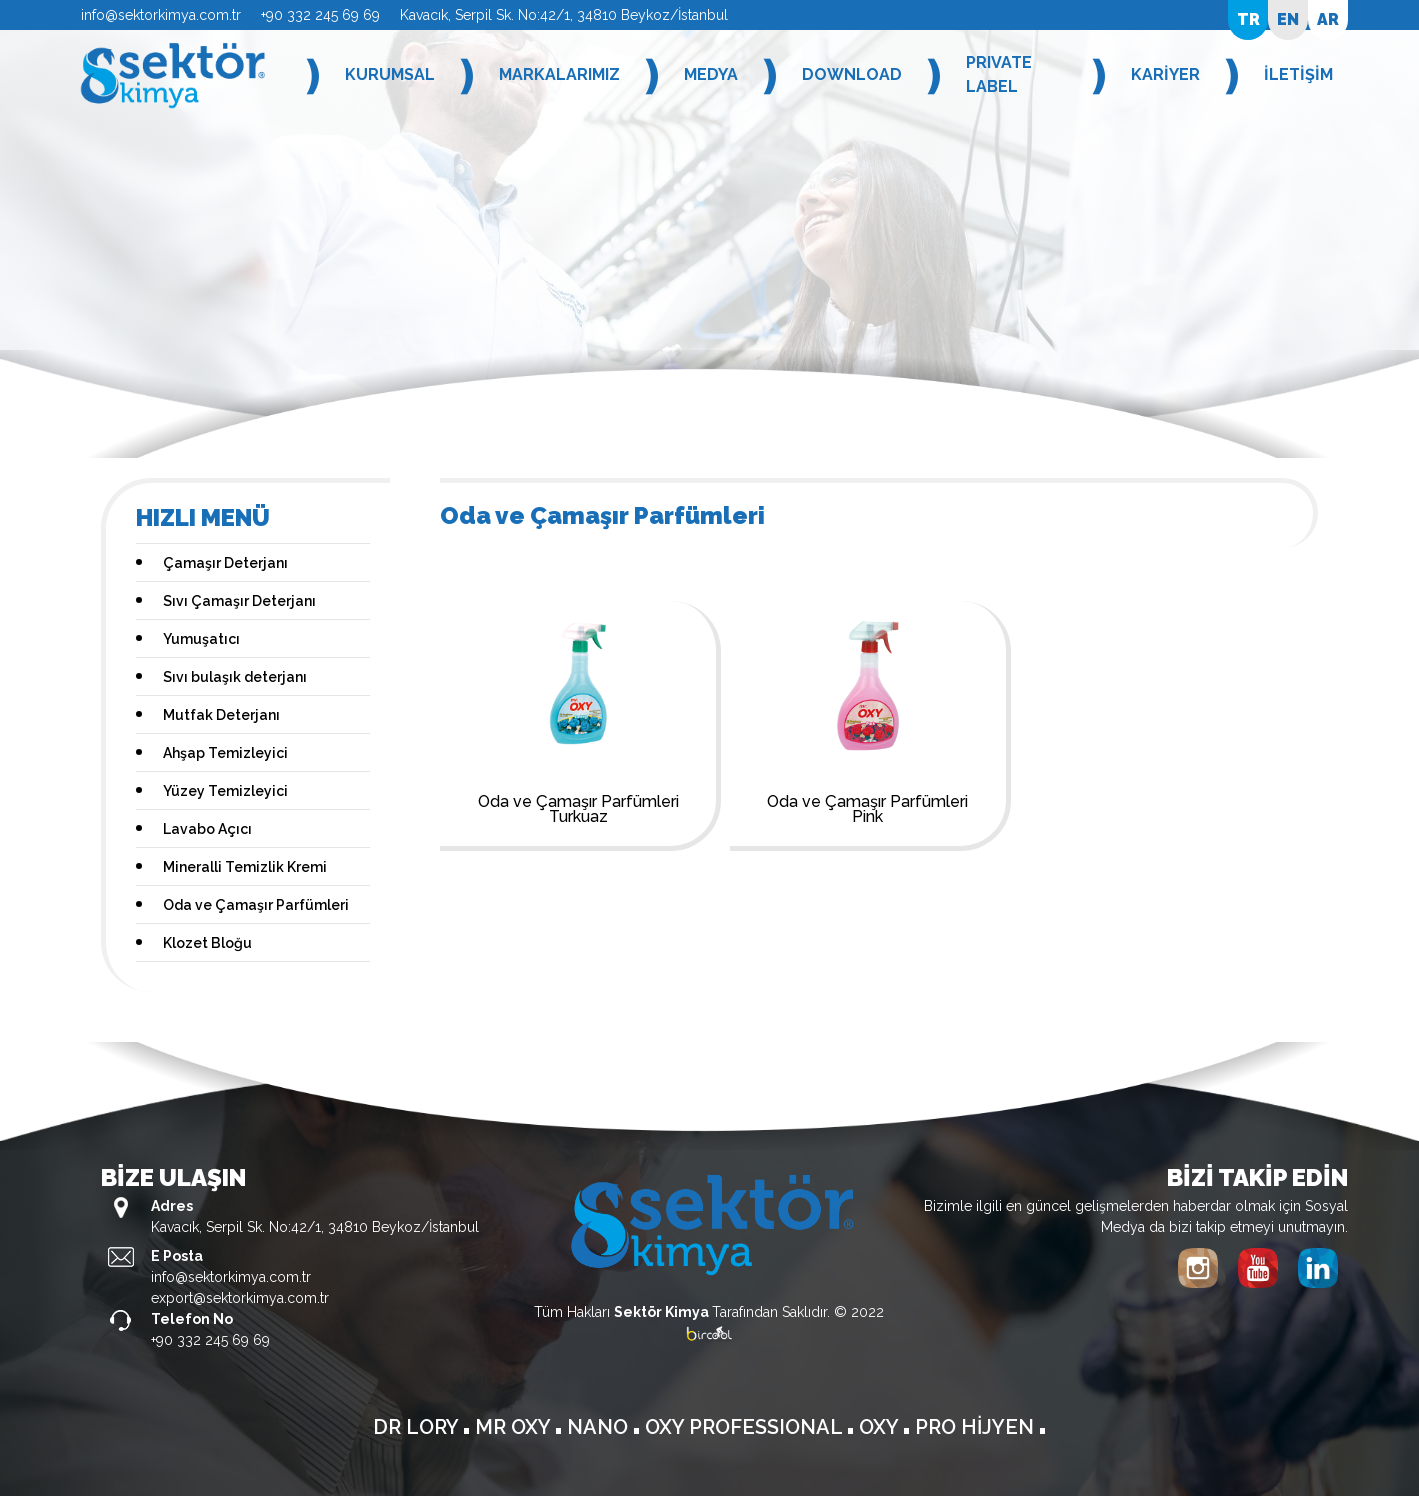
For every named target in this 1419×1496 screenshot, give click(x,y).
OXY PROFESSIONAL (746, 1427)
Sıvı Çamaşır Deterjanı (239, 601)
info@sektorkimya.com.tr (161, 15)
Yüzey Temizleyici (225, 791)
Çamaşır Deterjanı (225, 563)
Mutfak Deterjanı (221, 715)
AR (1328, 19)
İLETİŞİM (1298, 74)
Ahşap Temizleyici (225, 753)
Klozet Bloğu (207, 943)
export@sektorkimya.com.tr (240, 1298)
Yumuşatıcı (201, 639)
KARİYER (1165, 74)
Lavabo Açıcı (207, 829)
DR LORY (418, 1427)
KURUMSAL (390, 74)
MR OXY (515, 1427)
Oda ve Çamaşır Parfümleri (256, 905)
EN (1288, 19)
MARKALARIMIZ (559, 74)
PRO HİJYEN (977, 1427)
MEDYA (711, 74)
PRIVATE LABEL (999, 74)
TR (1248, 19)
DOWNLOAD (852, 74)
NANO (600, 1427)
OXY (881, 1427)
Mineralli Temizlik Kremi (245, 867)
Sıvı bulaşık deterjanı (235, 677)
